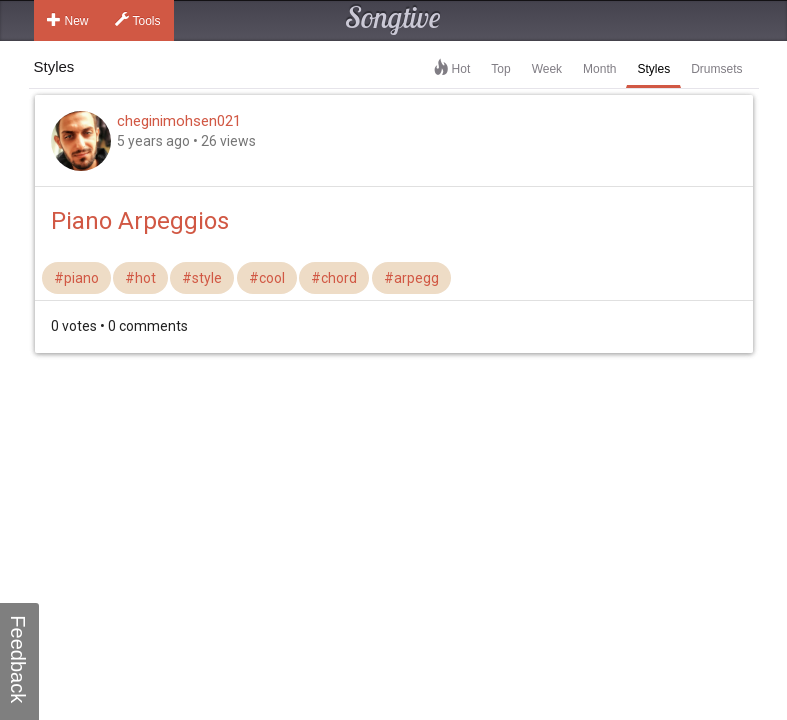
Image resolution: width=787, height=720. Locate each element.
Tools (138, 20)
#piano (76, 278)
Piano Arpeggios (140, 221)
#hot (140, 278)
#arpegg (411, 278)
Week (547, 69)
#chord (334, 278)
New (68, 20)
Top (500, 69)
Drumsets (716, 69)
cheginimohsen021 (179, 121)
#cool (267, 278)
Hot (461, 69)
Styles (653, 69)
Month (599, 69)
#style (202, 278)
